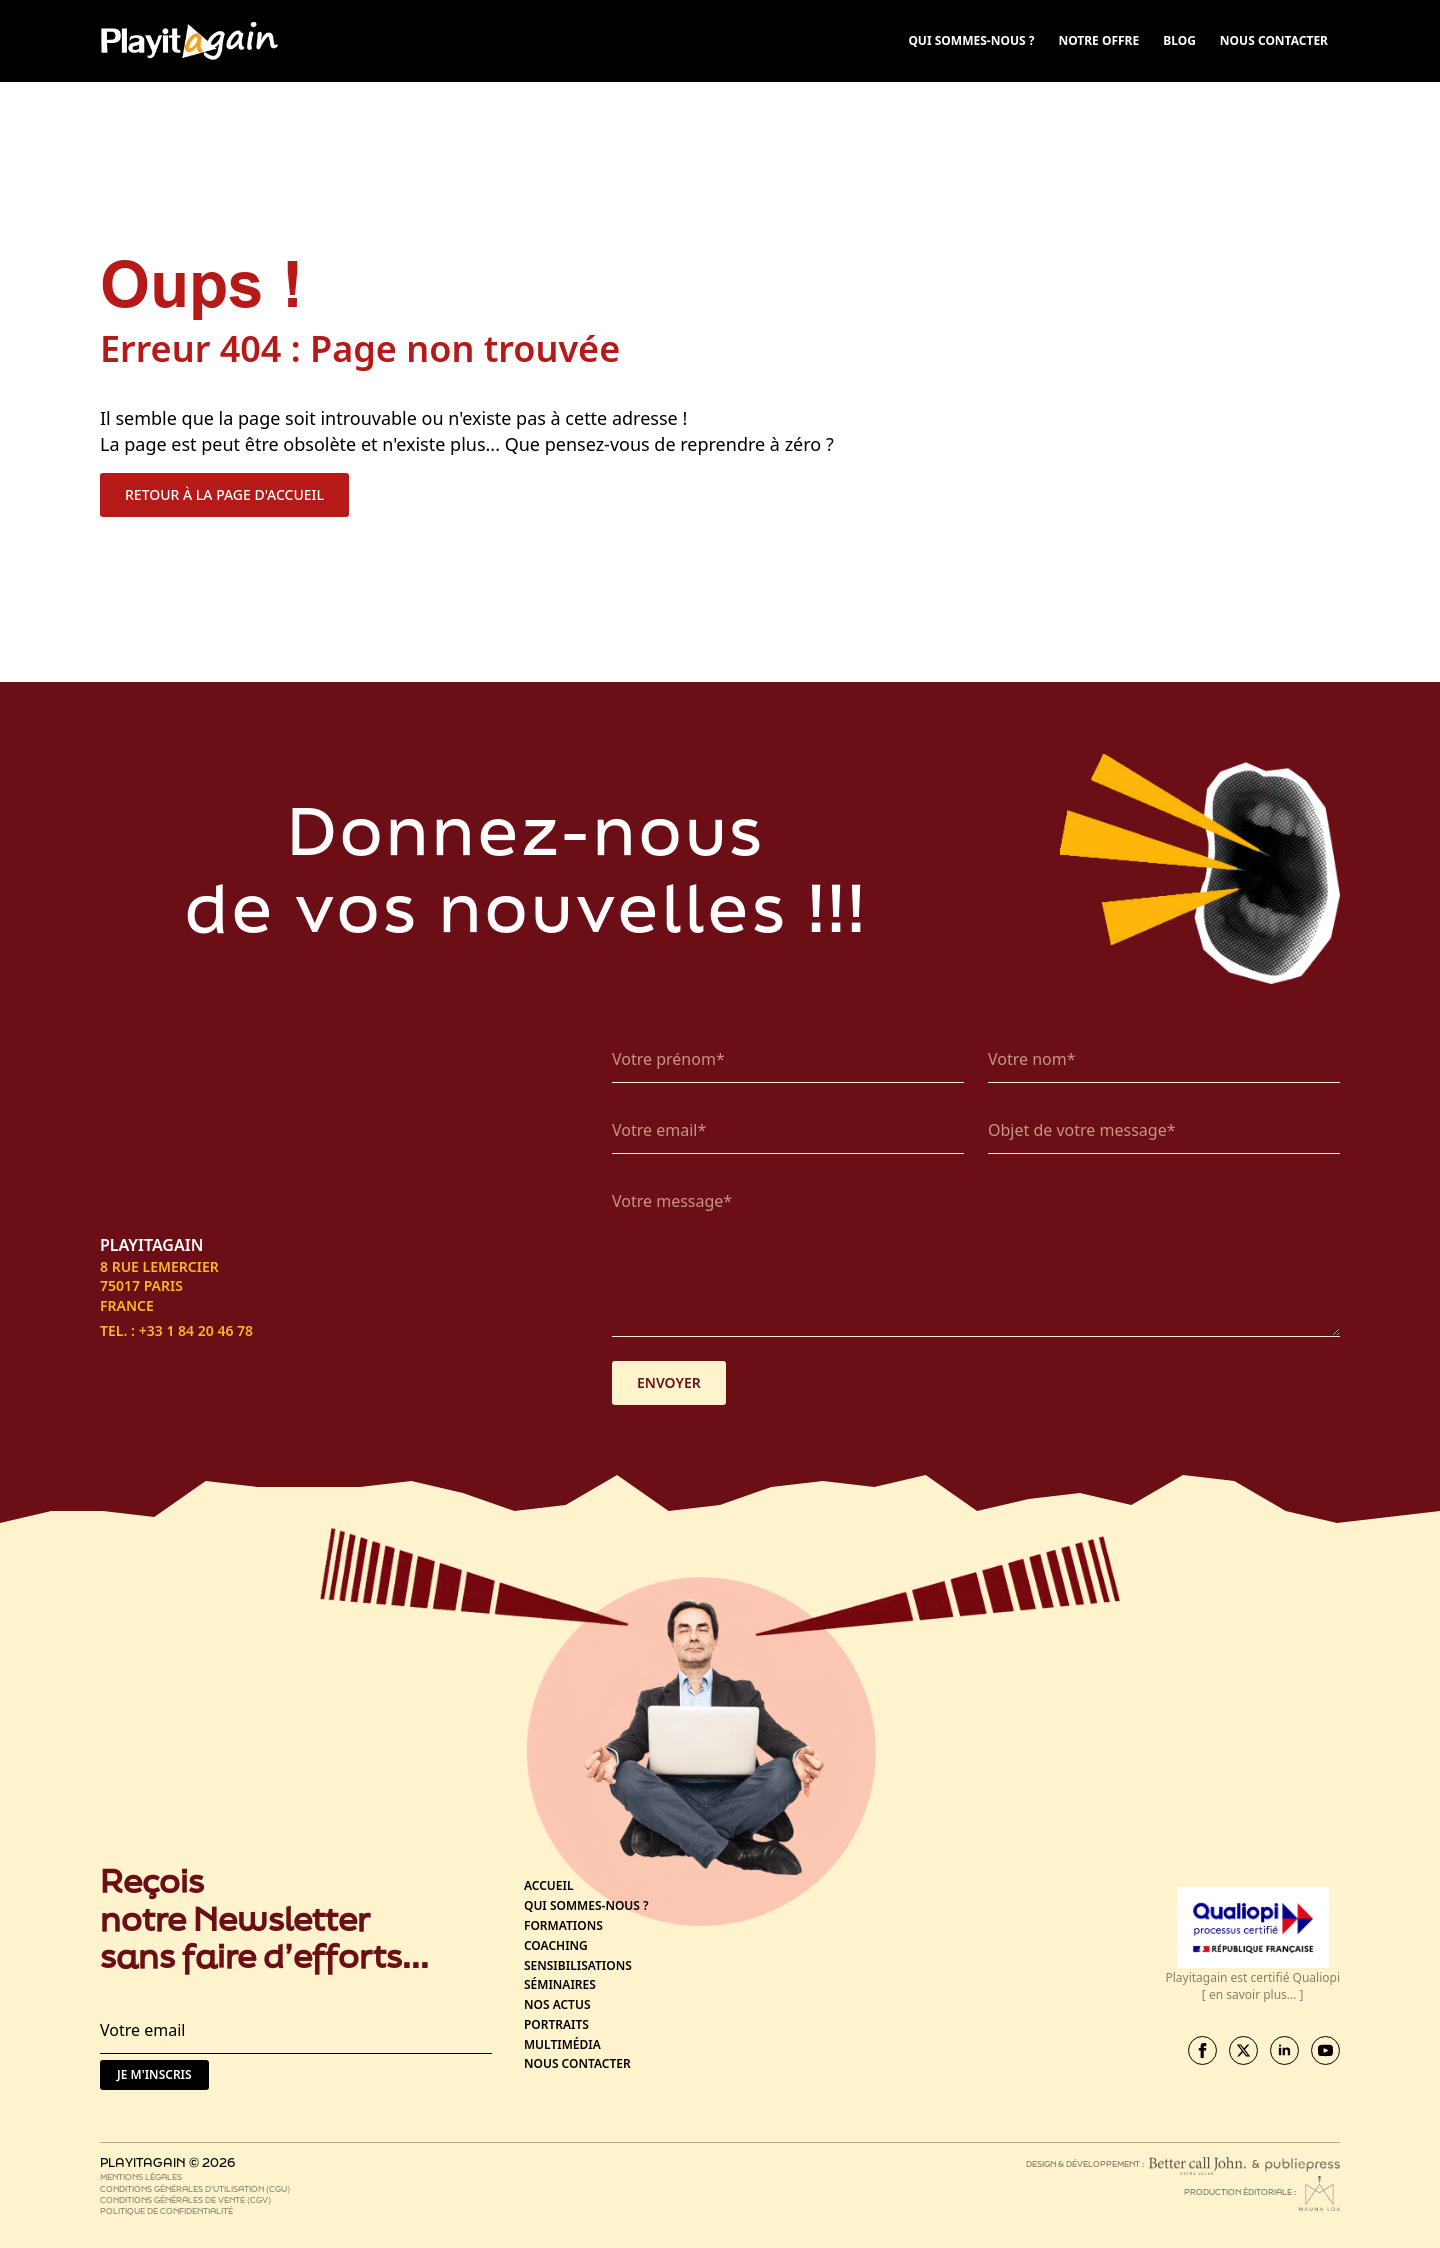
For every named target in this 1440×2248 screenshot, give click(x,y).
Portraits (556, 2025)
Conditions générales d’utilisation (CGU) (195, 2188)
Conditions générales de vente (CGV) (185, 2199)
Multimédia (562, 2045)
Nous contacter (577, 2064)
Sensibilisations (578, 1966)
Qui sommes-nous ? (586, 1906)
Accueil (549, 1886)
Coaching (556, 1946)
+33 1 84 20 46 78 (196, 1330)
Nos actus (557, 2005)
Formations (563, 1926)
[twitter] (1243, 2050)
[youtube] (1325, 2050)
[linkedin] (1284, 2050)
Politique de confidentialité (166, 2210)
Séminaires (560, 1985)
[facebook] (1202, 2050)
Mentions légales (141, 2176)
